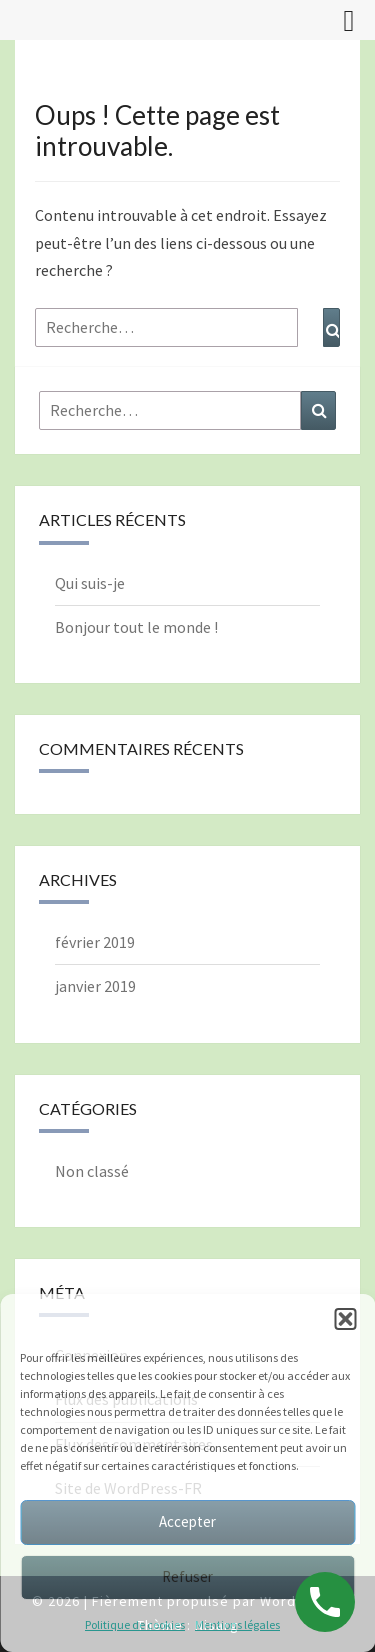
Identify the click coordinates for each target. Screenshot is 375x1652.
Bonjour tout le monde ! (136, 627)
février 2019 (95, 942)
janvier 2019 (95, 986)
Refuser (187, 1576)
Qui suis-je (90, 583)
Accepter (187, 1521)
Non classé (92, 1171)
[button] (345, 1319)
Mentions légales (237, 1624)
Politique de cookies (135, 1624)
